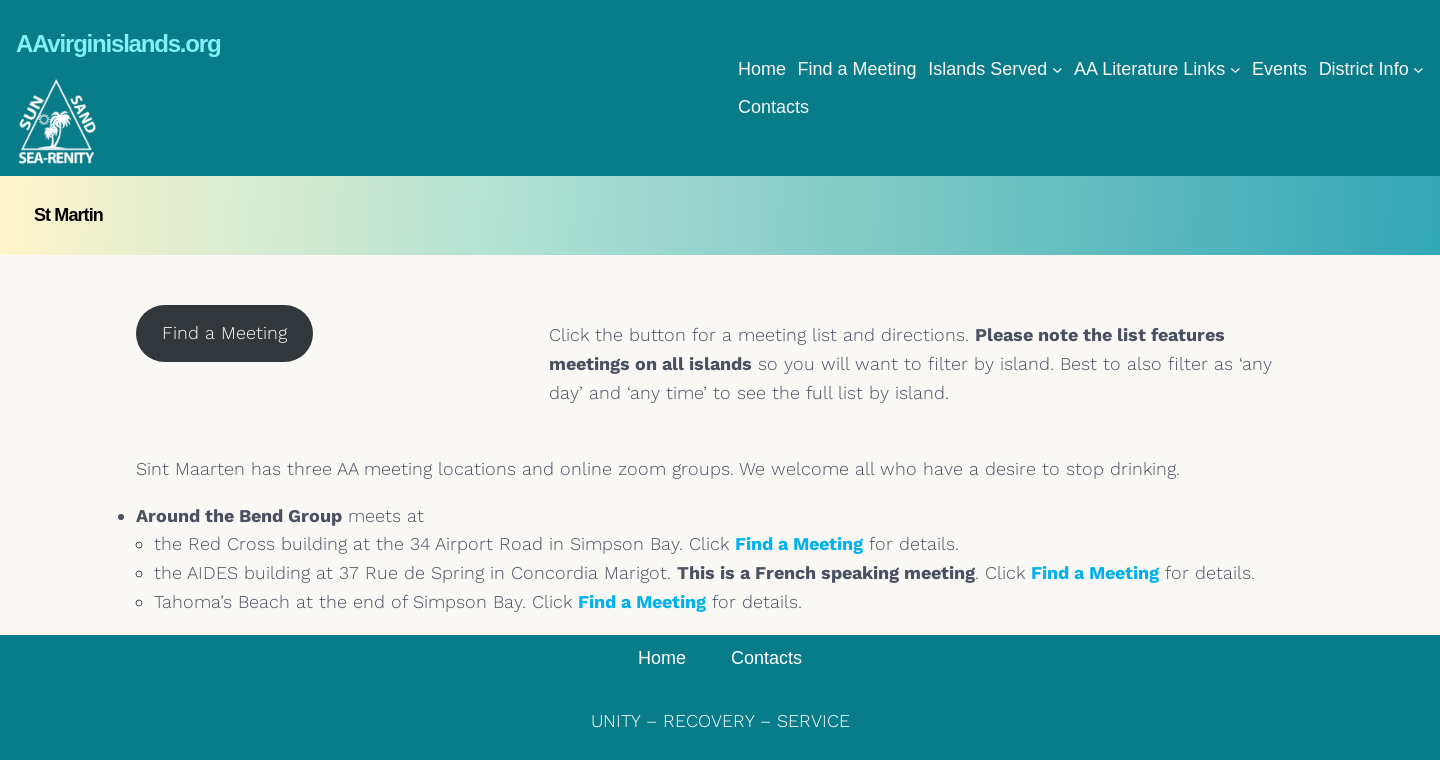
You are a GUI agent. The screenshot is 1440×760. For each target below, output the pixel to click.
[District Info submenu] (1418, 69)
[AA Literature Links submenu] (1235, 69)
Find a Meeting (224, 332)
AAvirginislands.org (118, 43)
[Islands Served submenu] (1057, 69)
